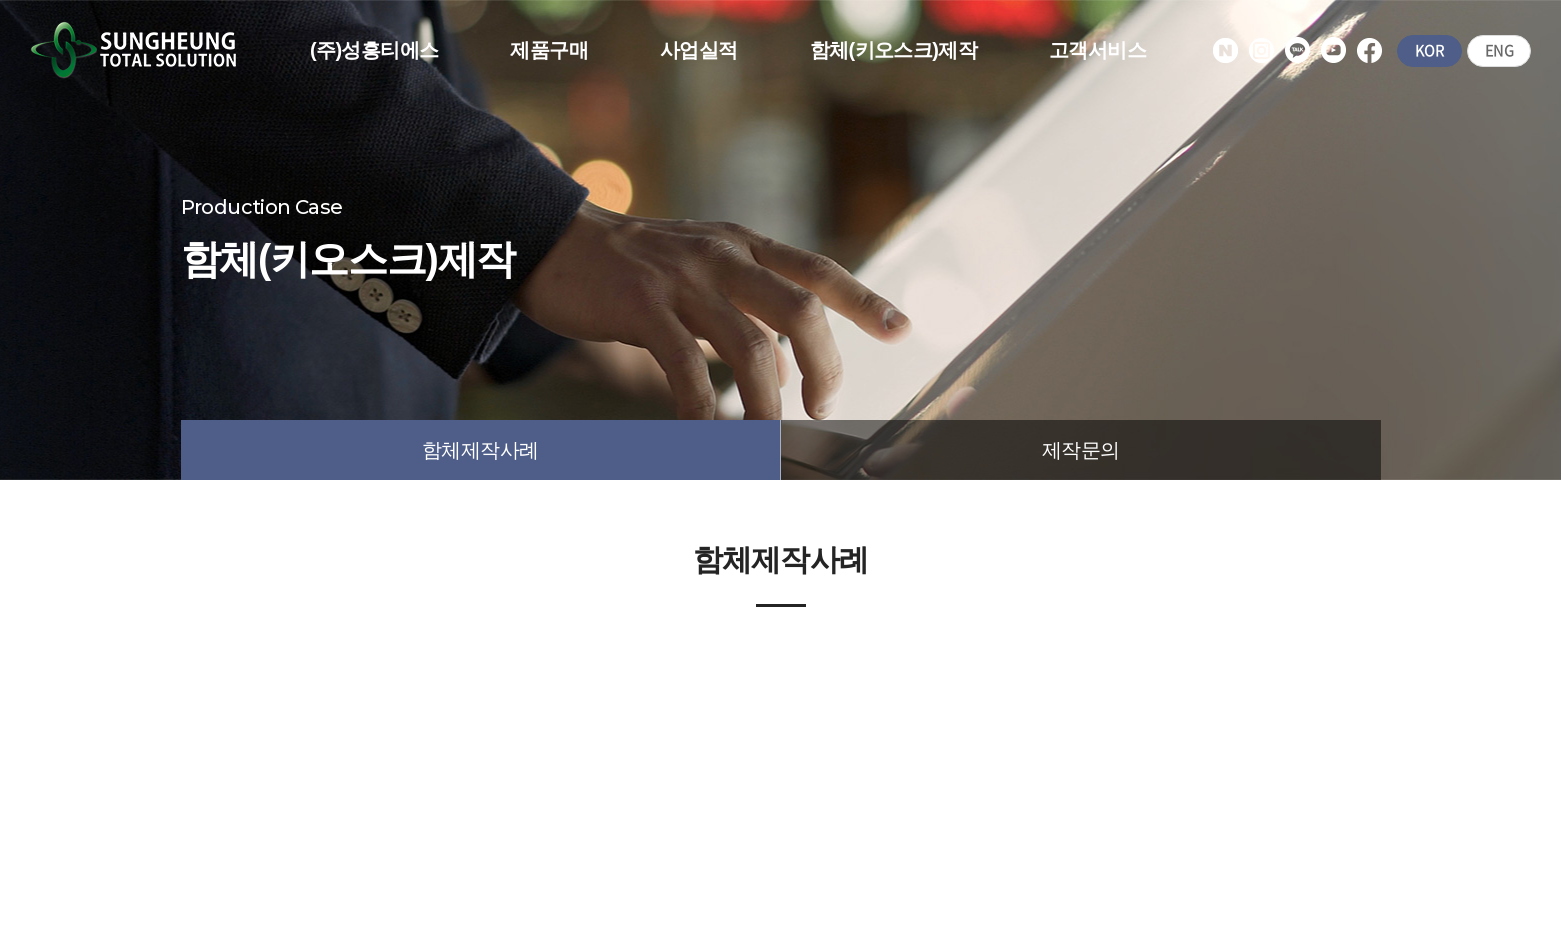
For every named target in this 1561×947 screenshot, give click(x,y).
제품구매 (549, 50)
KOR (1428, 51)
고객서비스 (1097, 50)
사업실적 (699, 50)
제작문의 (1081, 450)
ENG (1498, 51)
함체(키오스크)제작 (893, 50)
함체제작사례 (480, 450)
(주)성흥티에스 (374, 50)
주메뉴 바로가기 (0, 0)
